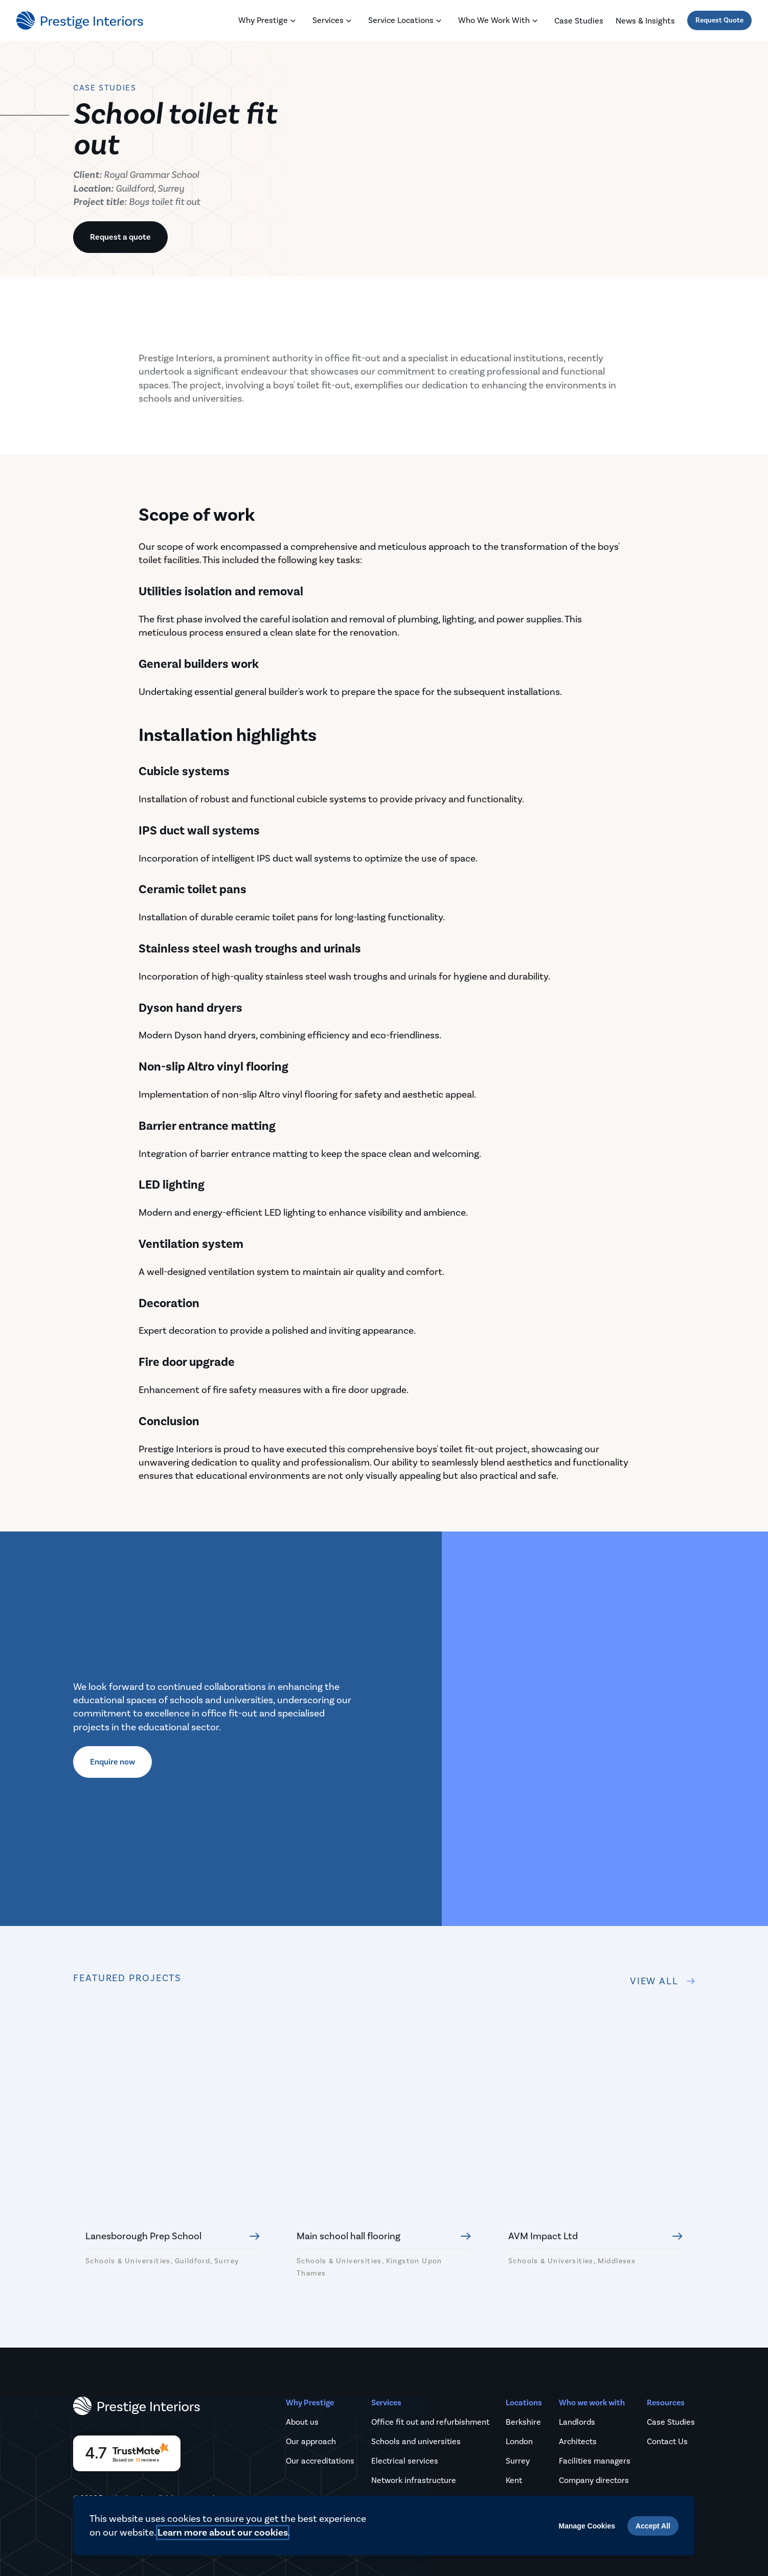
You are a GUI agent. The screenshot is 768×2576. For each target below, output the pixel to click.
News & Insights (645, 21)
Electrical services (404, 2459)
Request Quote (719, 20)
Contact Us (667, 2439)
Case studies (578, 21)
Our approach (311, 2439)
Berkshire (523, 2420)
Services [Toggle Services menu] (334, 21)
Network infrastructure (413, 2479)
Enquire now (112, 1761)
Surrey (518, 2459)
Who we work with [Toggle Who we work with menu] (500, 21)
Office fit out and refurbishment (430, 2420)
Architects (578, 2439)
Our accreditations (320, 2459)
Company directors (594, 2479)
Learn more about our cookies (222, 2532)
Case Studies (671, 2420)
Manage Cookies (587, 2526)
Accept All (653, 2526)
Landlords (577, 2420)
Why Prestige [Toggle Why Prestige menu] (269, 21)
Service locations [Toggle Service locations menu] (407, 21)
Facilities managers (594, 2459)
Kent (514, 2479)
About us (302, 2420)
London (519, 2439)
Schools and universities (416, 2439)
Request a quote (120, 237)
